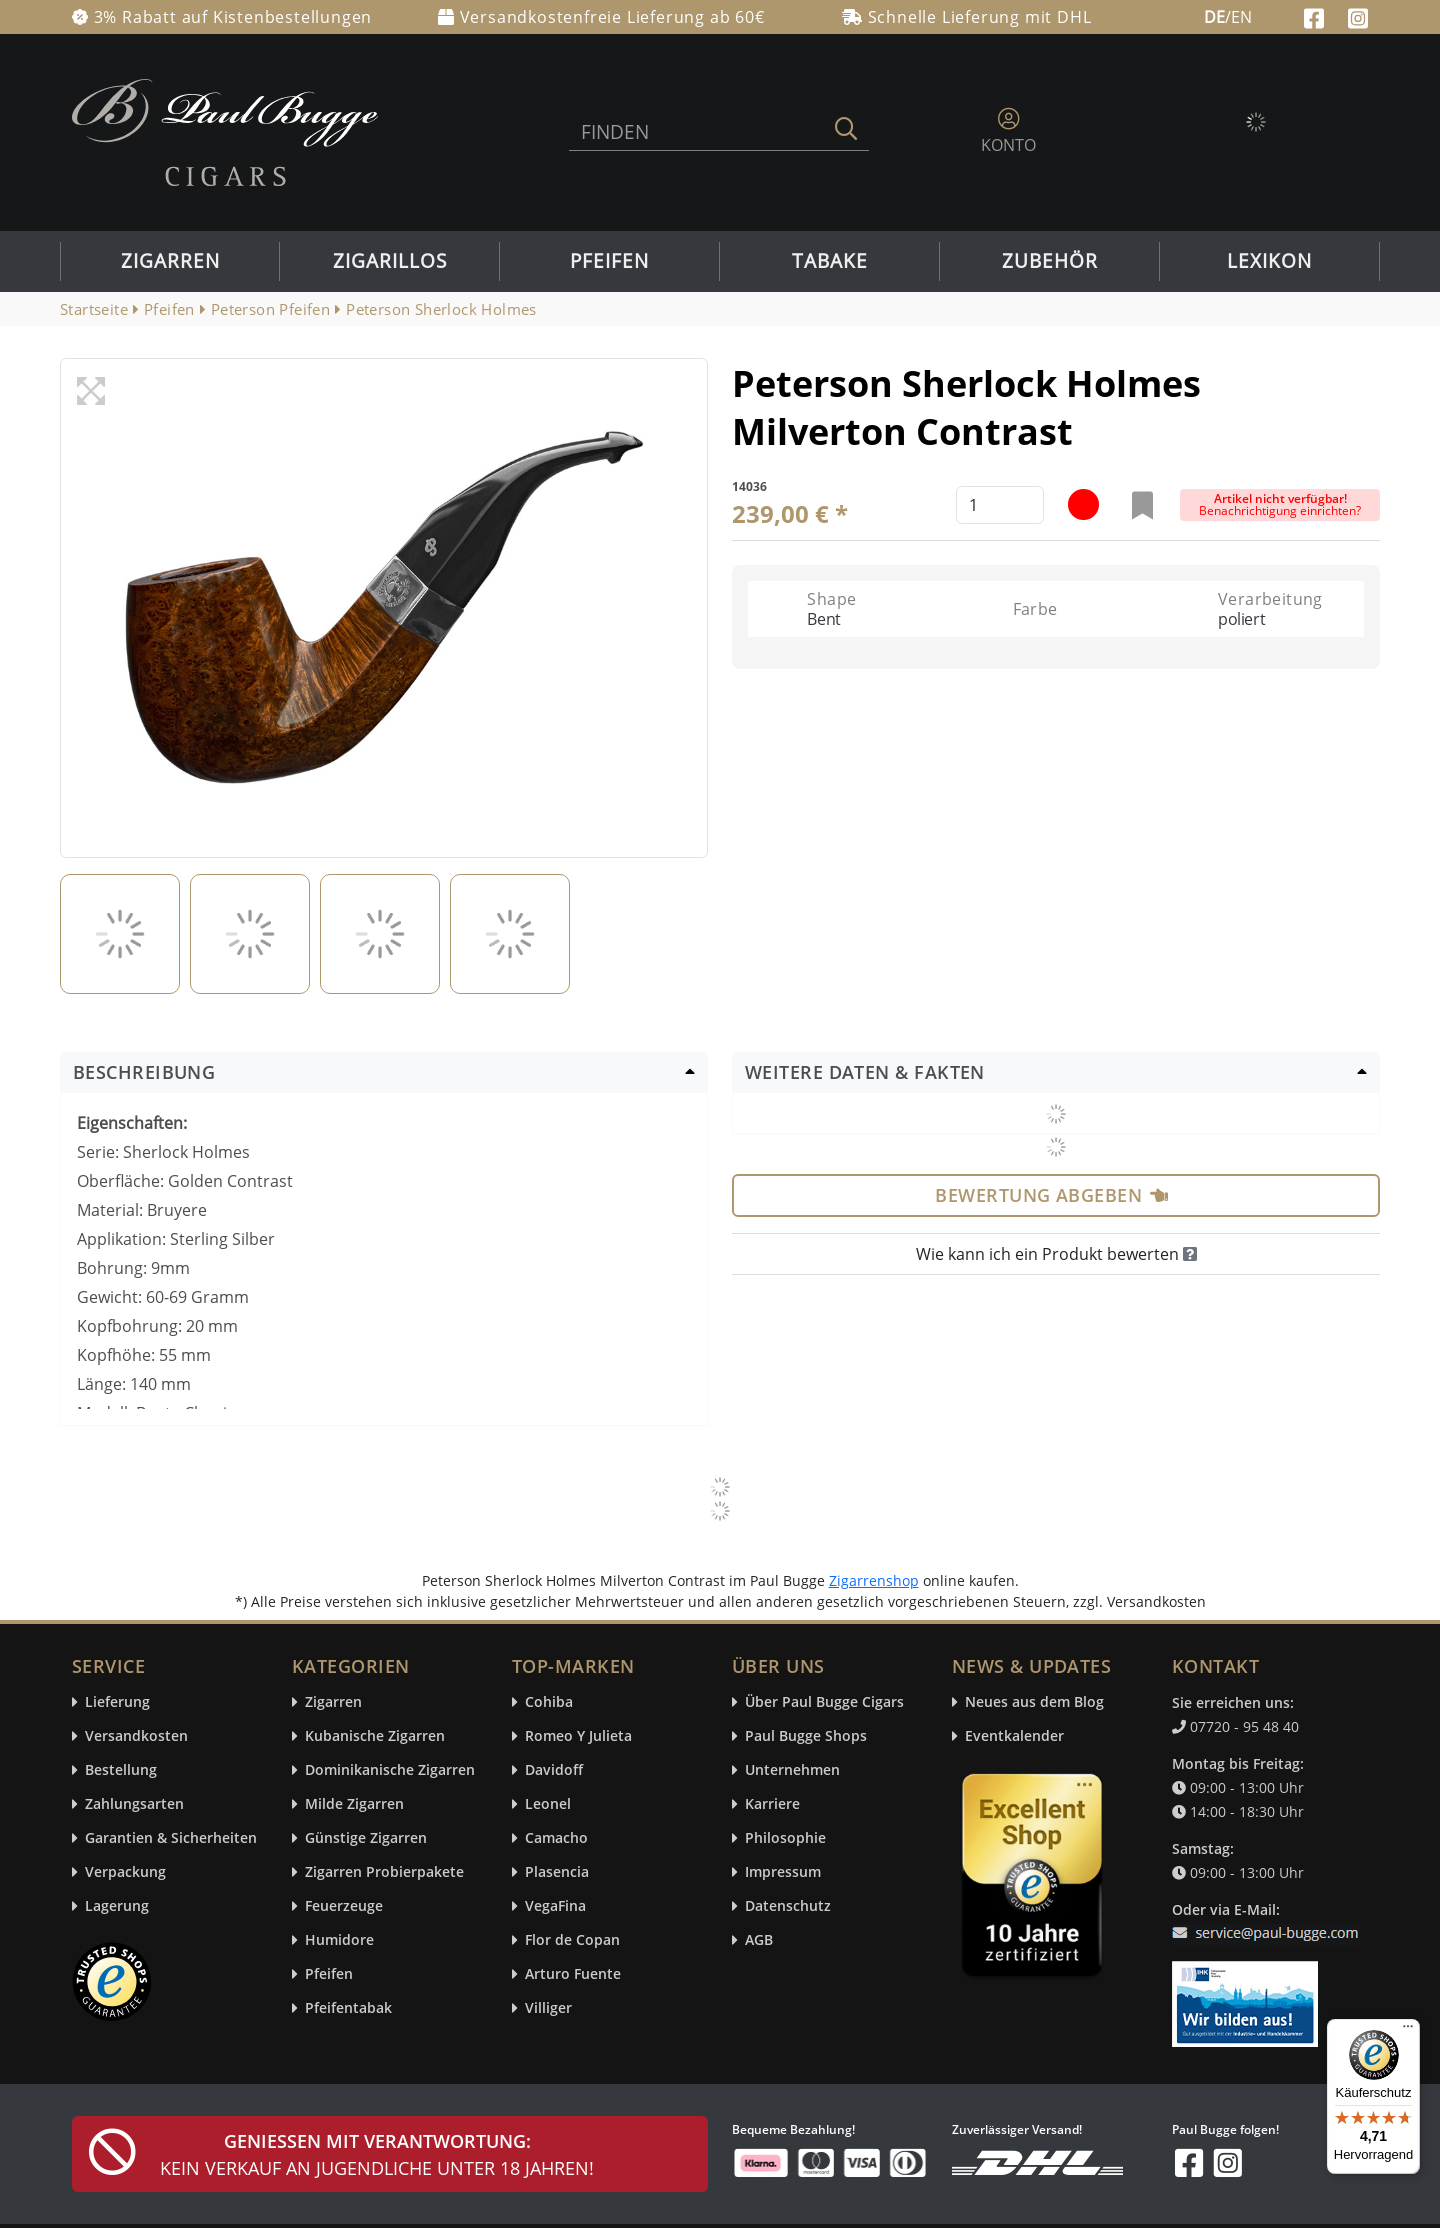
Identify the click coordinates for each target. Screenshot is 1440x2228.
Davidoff (554, 1770)
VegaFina (555, 1906)
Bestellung (121, 1770)
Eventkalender (1014, 1736)
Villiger (548, 2008)
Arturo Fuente (573, 1974)
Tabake (830, 261)
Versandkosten (136, 1736)
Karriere (772, 1804)
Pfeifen (609, 261)
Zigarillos (390, 261)
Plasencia (557, 1872)
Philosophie (785, 1838)
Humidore (339, 1940)
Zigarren (170, 261)
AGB (759, 1940)
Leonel (548, 1804)
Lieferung (117, 1702)
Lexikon (1269, 261)
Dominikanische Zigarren (390, 1770)
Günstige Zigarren (366, 1838)
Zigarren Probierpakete (384, 1872)
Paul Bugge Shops (806, 1736)
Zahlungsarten (134, 1804)
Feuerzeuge (344, 1906)
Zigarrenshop (874, 1580)
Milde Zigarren (354, 1804)
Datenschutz (788, 1906)
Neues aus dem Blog (1034, 1702)
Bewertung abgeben (1051, 1195)
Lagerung (117, 1906)
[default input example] (1000, 505)
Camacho (556, 1838)
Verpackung (125, 1872)
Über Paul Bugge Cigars (824, 1702)
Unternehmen (792, 1770)
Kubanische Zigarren (375, 1736)
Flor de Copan (572, 1940)
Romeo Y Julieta (578, 1736)
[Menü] (1408, 2031)
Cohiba (549, 1702)
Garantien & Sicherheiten (171, 1838)
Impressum (783, 1872)
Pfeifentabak (348, 2008)
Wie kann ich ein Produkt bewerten (1056, 1254)
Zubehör (1050, 261)
